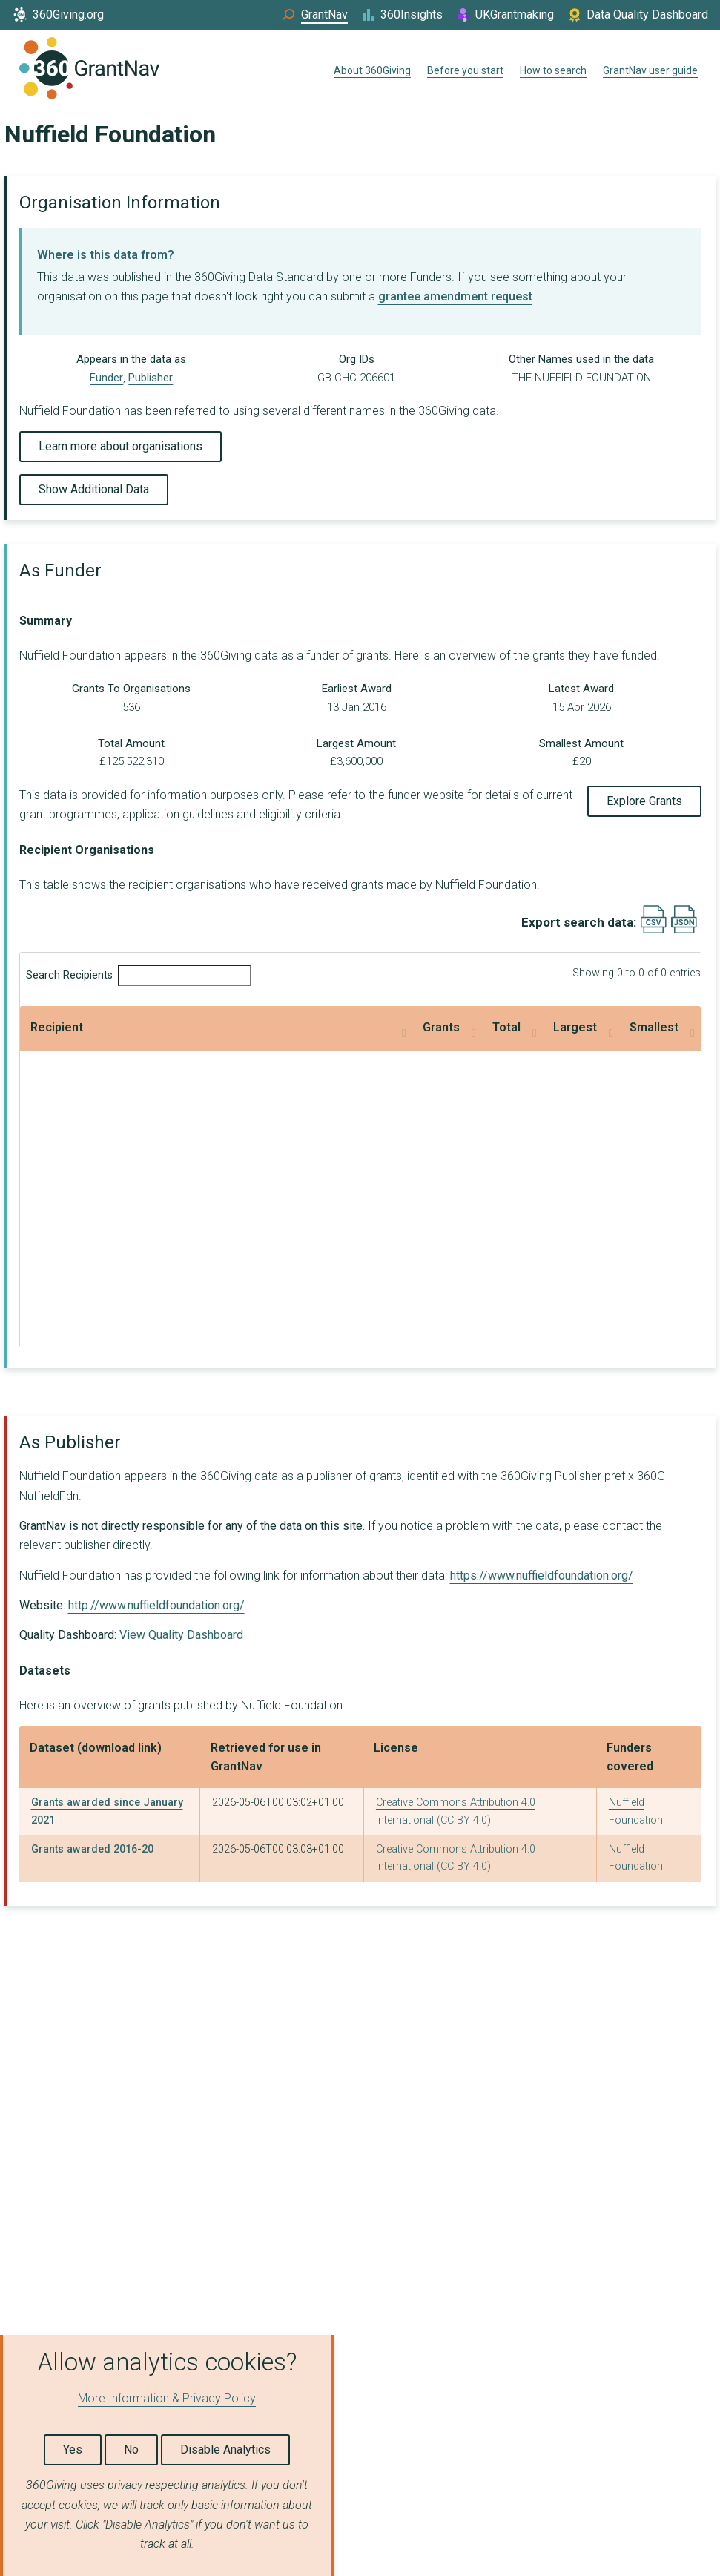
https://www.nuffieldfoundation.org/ (541, 1575)
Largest (407, 1027)
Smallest (566, 1027)
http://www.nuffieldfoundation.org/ (156, 1605)
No (131, 2449)
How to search (553, 70)
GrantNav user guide (650, 70)
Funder (106, 377)
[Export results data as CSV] (654, 930)
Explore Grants (644, 801)
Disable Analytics (225, 2449)
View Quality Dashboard (181, 1635)
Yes (72, 2449)
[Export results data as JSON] (684, 930)
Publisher (150, 377)
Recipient (56, 1027)
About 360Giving (372, 70)
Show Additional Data (94, 489)
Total (274, 1027)
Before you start (465, 70)
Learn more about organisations (120, 446)
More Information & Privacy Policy (167, 2398)
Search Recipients (138, 975)
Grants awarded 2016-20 (92, 1849)
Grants (134, 1027)
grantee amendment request (455, 296)
